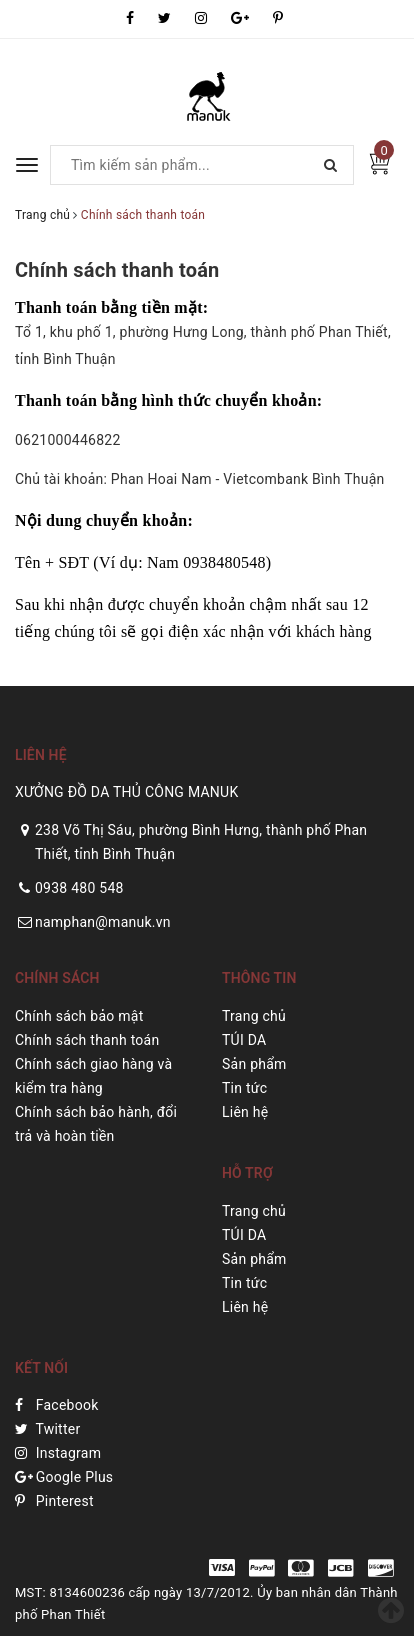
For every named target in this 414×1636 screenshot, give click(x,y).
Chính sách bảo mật (79, 1016)
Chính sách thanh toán (117, 270)
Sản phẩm (254, 1064)
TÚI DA (244, 1040)
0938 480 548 (79, 888)
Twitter (47, 1429)
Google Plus (64, 1477)
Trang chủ (254, 1016)
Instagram (58, 1453)
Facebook (57, 1405)
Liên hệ (245, 1112)
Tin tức (244, 1088)
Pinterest (54, 1501)
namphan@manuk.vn (103, 922)
